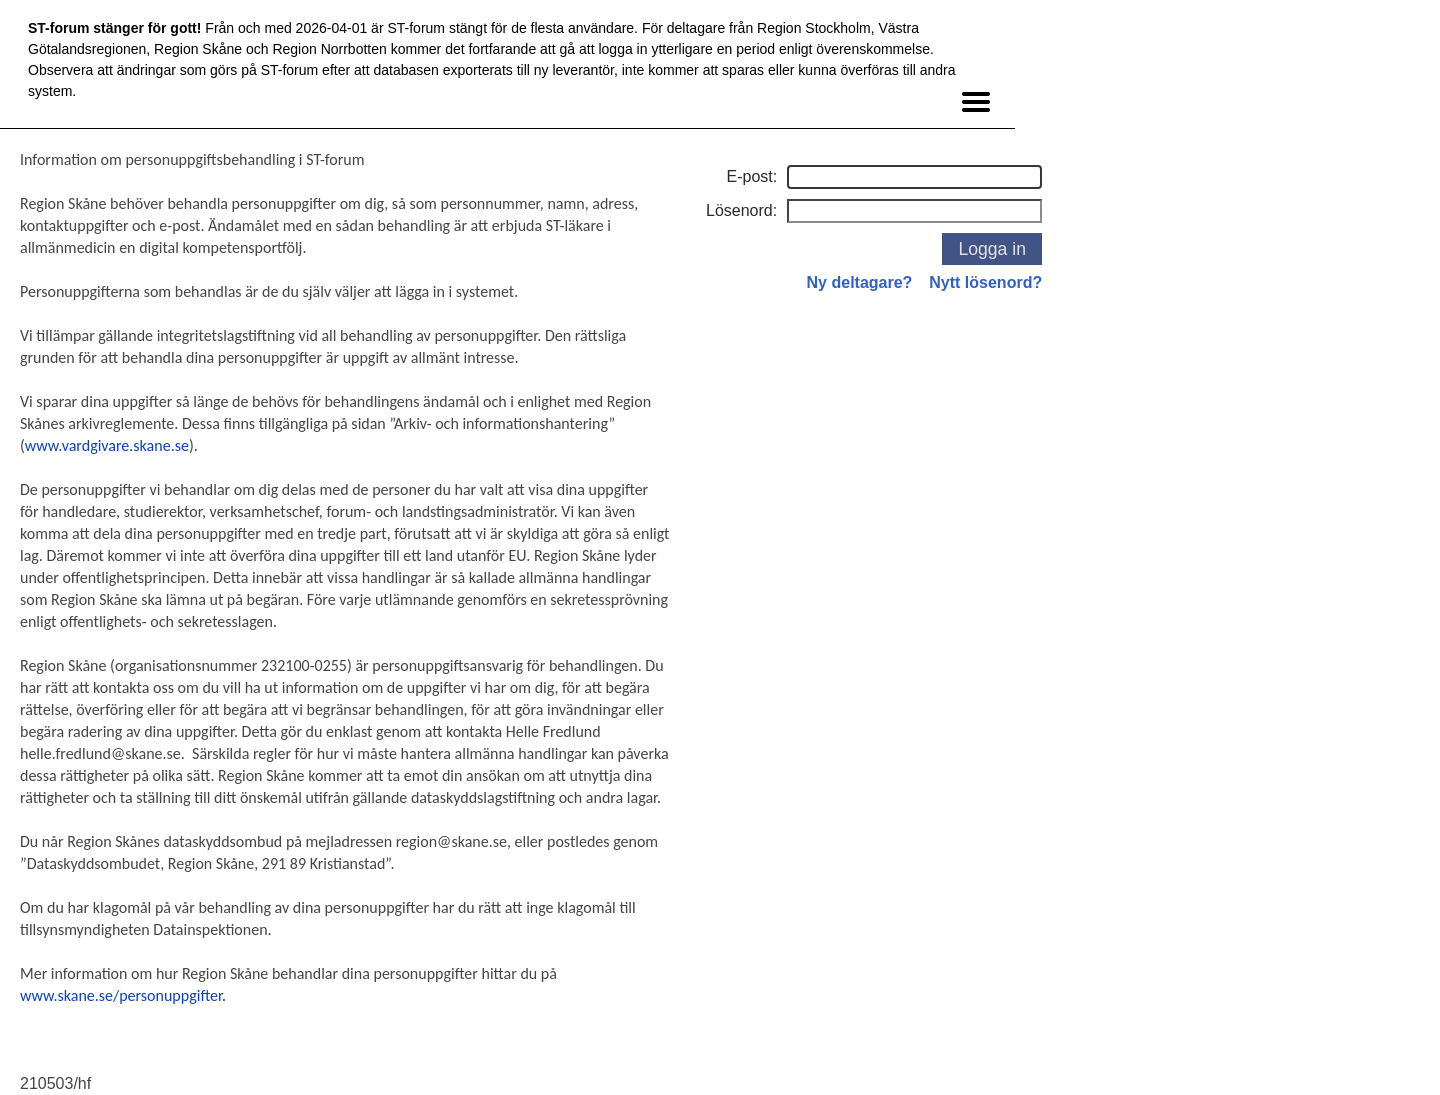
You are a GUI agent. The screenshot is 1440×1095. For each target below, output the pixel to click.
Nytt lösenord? (985, 282)
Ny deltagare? (860, 282)
